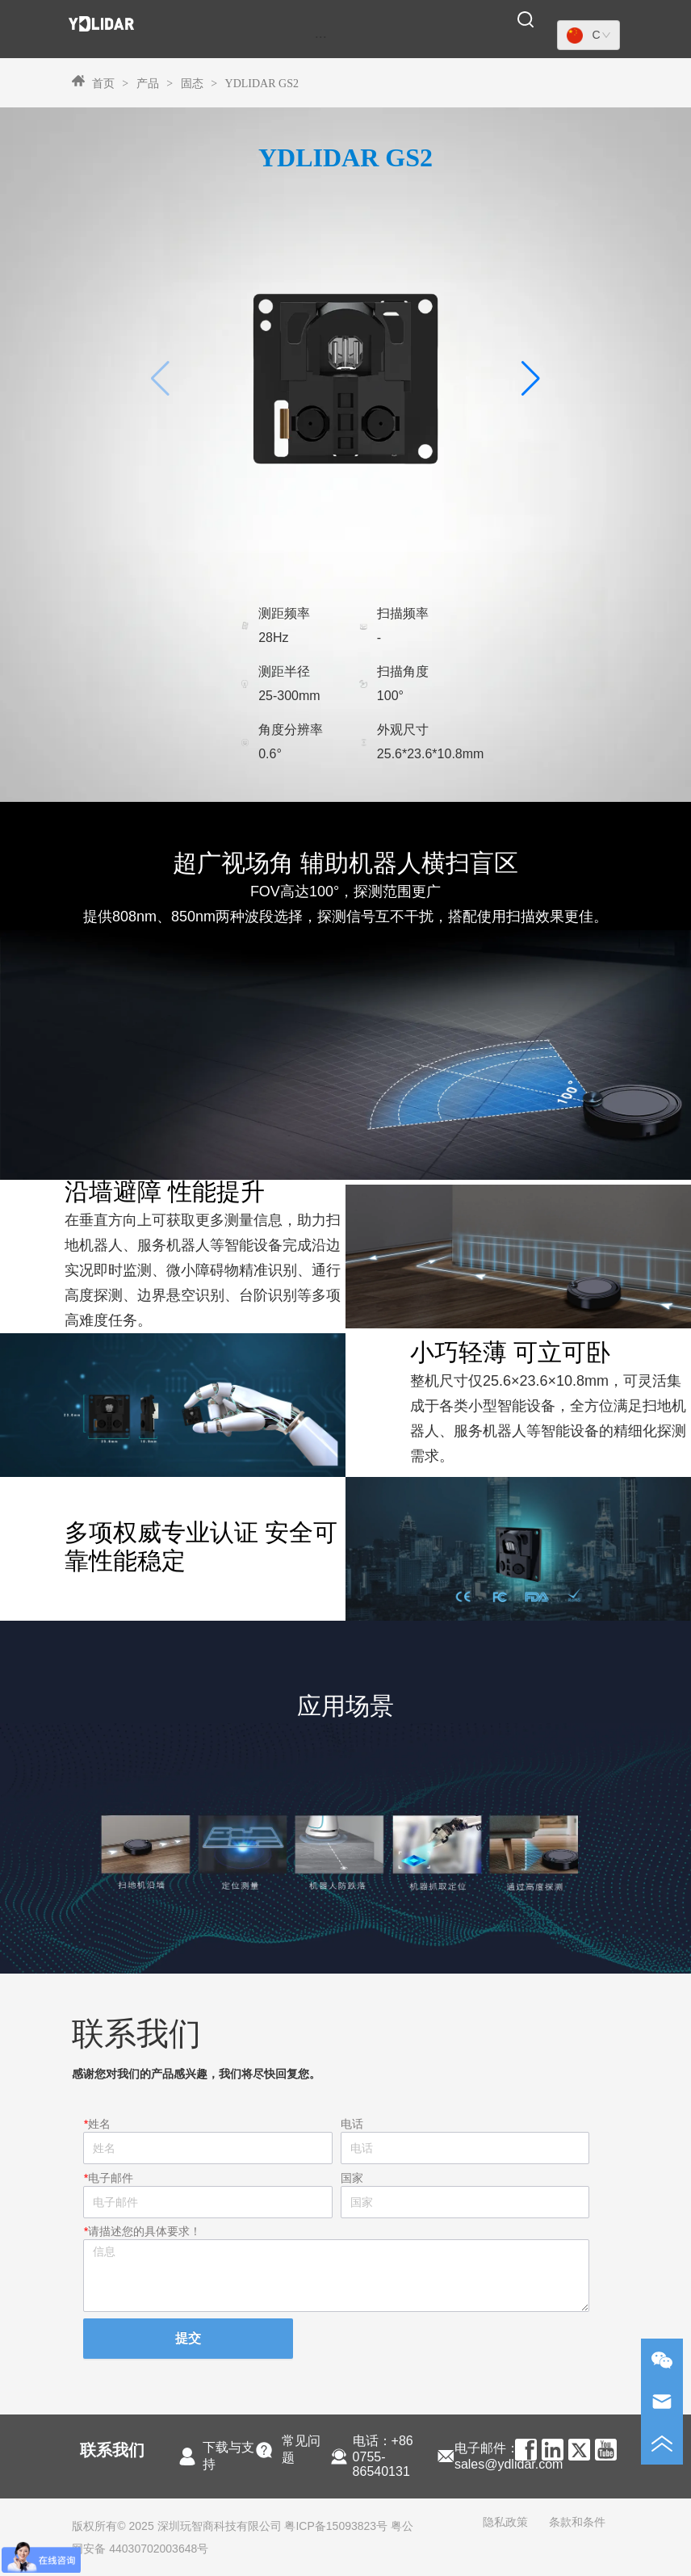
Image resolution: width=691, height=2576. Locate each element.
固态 (192, 84)
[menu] (320, 36)
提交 (188, 2338)
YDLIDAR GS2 (260, 84)
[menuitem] (320, 36)
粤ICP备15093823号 (335, 2525)
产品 (147, 84)
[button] (321, 36)
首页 (103, 84)
